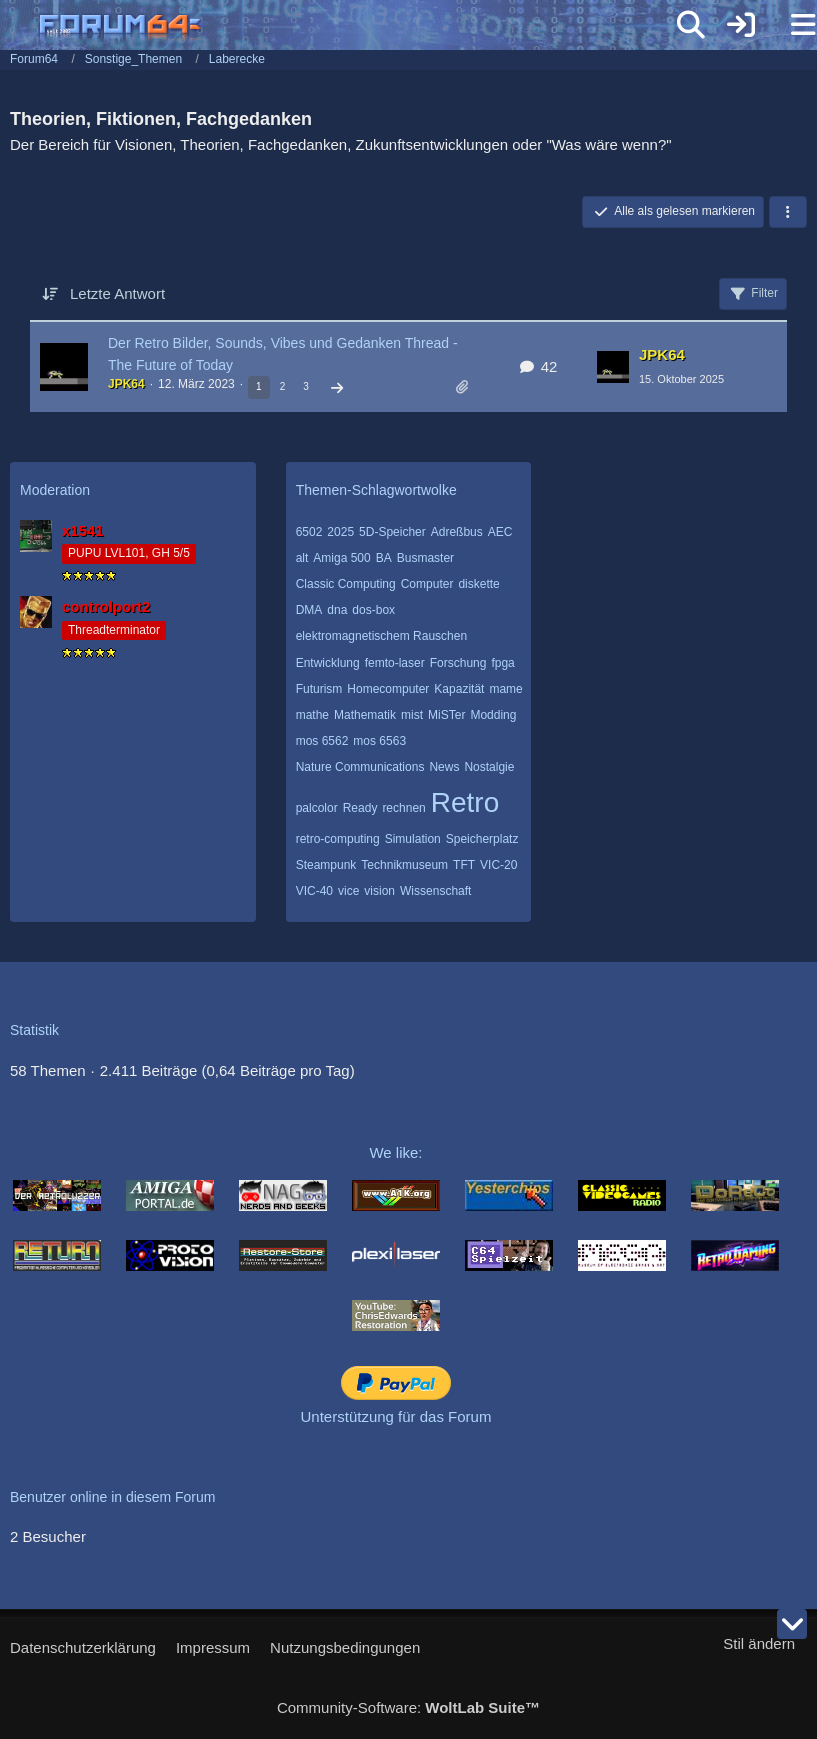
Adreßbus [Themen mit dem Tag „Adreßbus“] (457, 532)
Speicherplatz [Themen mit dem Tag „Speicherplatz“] (482, 839)
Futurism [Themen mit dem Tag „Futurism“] (319, 689)
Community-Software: (408, 1707)
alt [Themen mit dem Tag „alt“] (302, 558)
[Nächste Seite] (337, 389)
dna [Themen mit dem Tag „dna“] (337, 610)
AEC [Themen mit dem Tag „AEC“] (500, 532)
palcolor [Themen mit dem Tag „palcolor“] (317, 808)
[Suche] (691, 25)
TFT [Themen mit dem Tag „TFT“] (464, 865)
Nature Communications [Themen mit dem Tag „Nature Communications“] (360, 767)
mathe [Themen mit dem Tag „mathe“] (312, 715)
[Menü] (791, 25)
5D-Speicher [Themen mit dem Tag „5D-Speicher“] (392, 532)
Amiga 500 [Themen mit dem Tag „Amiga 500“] (341, 558)
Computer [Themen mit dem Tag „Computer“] (427, 584)
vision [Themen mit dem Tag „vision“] (379, 891)
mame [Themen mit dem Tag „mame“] (505, 689)
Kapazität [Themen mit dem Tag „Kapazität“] (459, 689)
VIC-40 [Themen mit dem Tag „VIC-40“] (314, 891)
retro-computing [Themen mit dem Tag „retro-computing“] (338, 839)
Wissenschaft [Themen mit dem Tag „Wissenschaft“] (435, 891)
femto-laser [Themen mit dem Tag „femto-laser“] (395, 663)
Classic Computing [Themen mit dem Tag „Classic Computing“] (346, 584)
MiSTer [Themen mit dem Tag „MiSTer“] (446, 715)
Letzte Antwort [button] (117, 293)
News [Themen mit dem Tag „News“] (444, 767)
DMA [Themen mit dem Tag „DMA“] (309, 610)
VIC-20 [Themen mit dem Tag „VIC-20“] (498, 865)
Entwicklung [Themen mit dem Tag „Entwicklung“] (328, 663)
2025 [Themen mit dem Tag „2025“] (340, 532)
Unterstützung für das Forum (396, 1416)
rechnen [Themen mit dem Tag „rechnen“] (403, 808)
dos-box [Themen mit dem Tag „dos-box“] (373, 610)
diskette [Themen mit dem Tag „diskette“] (478, 584)
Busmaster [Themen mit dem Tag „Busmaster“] (425, 558)
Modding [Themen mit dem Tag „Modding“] (493, 715)
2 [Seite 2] (283, 386)
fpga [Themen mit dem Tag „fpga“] (502, 663)
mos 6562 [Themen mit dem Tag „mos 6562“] (322, 741)
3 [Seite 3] (306, 386)
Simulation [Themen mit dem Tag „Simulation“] (413, 839)
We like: (395, 1152)
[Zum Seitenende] (792, 1624)
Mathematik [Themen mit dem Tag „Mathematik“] (365, 715)
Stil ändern (759, 1643)
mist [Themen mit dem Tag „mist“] (412, 715)
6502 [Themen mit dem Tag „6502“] (309, 532)
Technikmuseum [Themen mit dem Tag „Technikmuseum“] (404, 865)
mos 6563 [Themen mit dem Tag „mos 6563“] (379, 741)
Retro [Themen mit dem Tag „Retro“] (465, 802)
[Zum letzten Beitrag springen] (613, 367)
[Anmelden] (741, 25)
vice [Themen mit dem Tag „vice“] (348, 891)
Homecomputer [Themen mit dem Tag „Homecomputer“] (388, 689)
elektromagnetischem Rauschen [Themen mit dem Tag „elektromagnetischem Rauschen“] (381, 636)
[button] (788, 212)
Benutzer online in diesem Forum (112, 1497)
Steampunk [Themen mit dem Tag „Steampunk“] (326, 865)
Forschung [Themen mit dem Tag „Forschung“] (458, 663)
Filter (753, 294)
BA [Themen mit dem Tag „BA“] (384, 558)
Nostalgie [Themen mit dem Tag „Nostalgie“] (489, 767)
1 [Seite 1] (259, 386)
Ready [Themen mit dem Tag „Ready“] (360, 808)
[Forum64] (360, 27)
